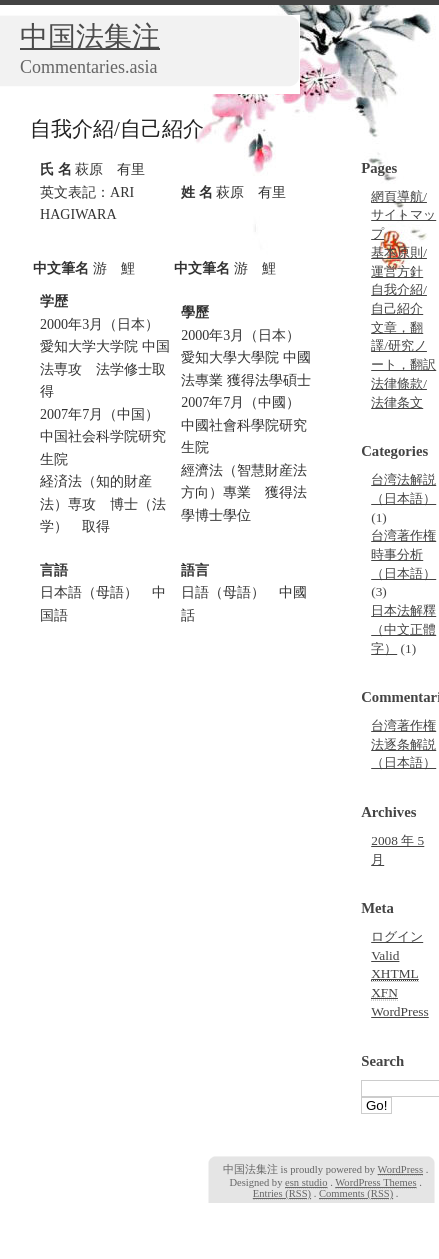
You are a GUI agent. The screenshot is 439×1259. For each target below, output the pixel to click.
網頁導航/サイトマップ (403, 215)
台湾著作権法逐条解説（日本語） (403, 744)
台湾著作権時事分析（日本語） (403, 554)
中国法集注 (90, 36)
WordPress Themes (375, 1182)
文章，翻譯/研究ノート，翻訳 (403, 346)
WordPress (400, 1011)
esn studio (306, 1182)
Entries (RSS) (282, 1193)
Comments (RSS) (356, 1193)
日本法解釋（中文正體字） (403, 629)
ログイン (397, 936)
